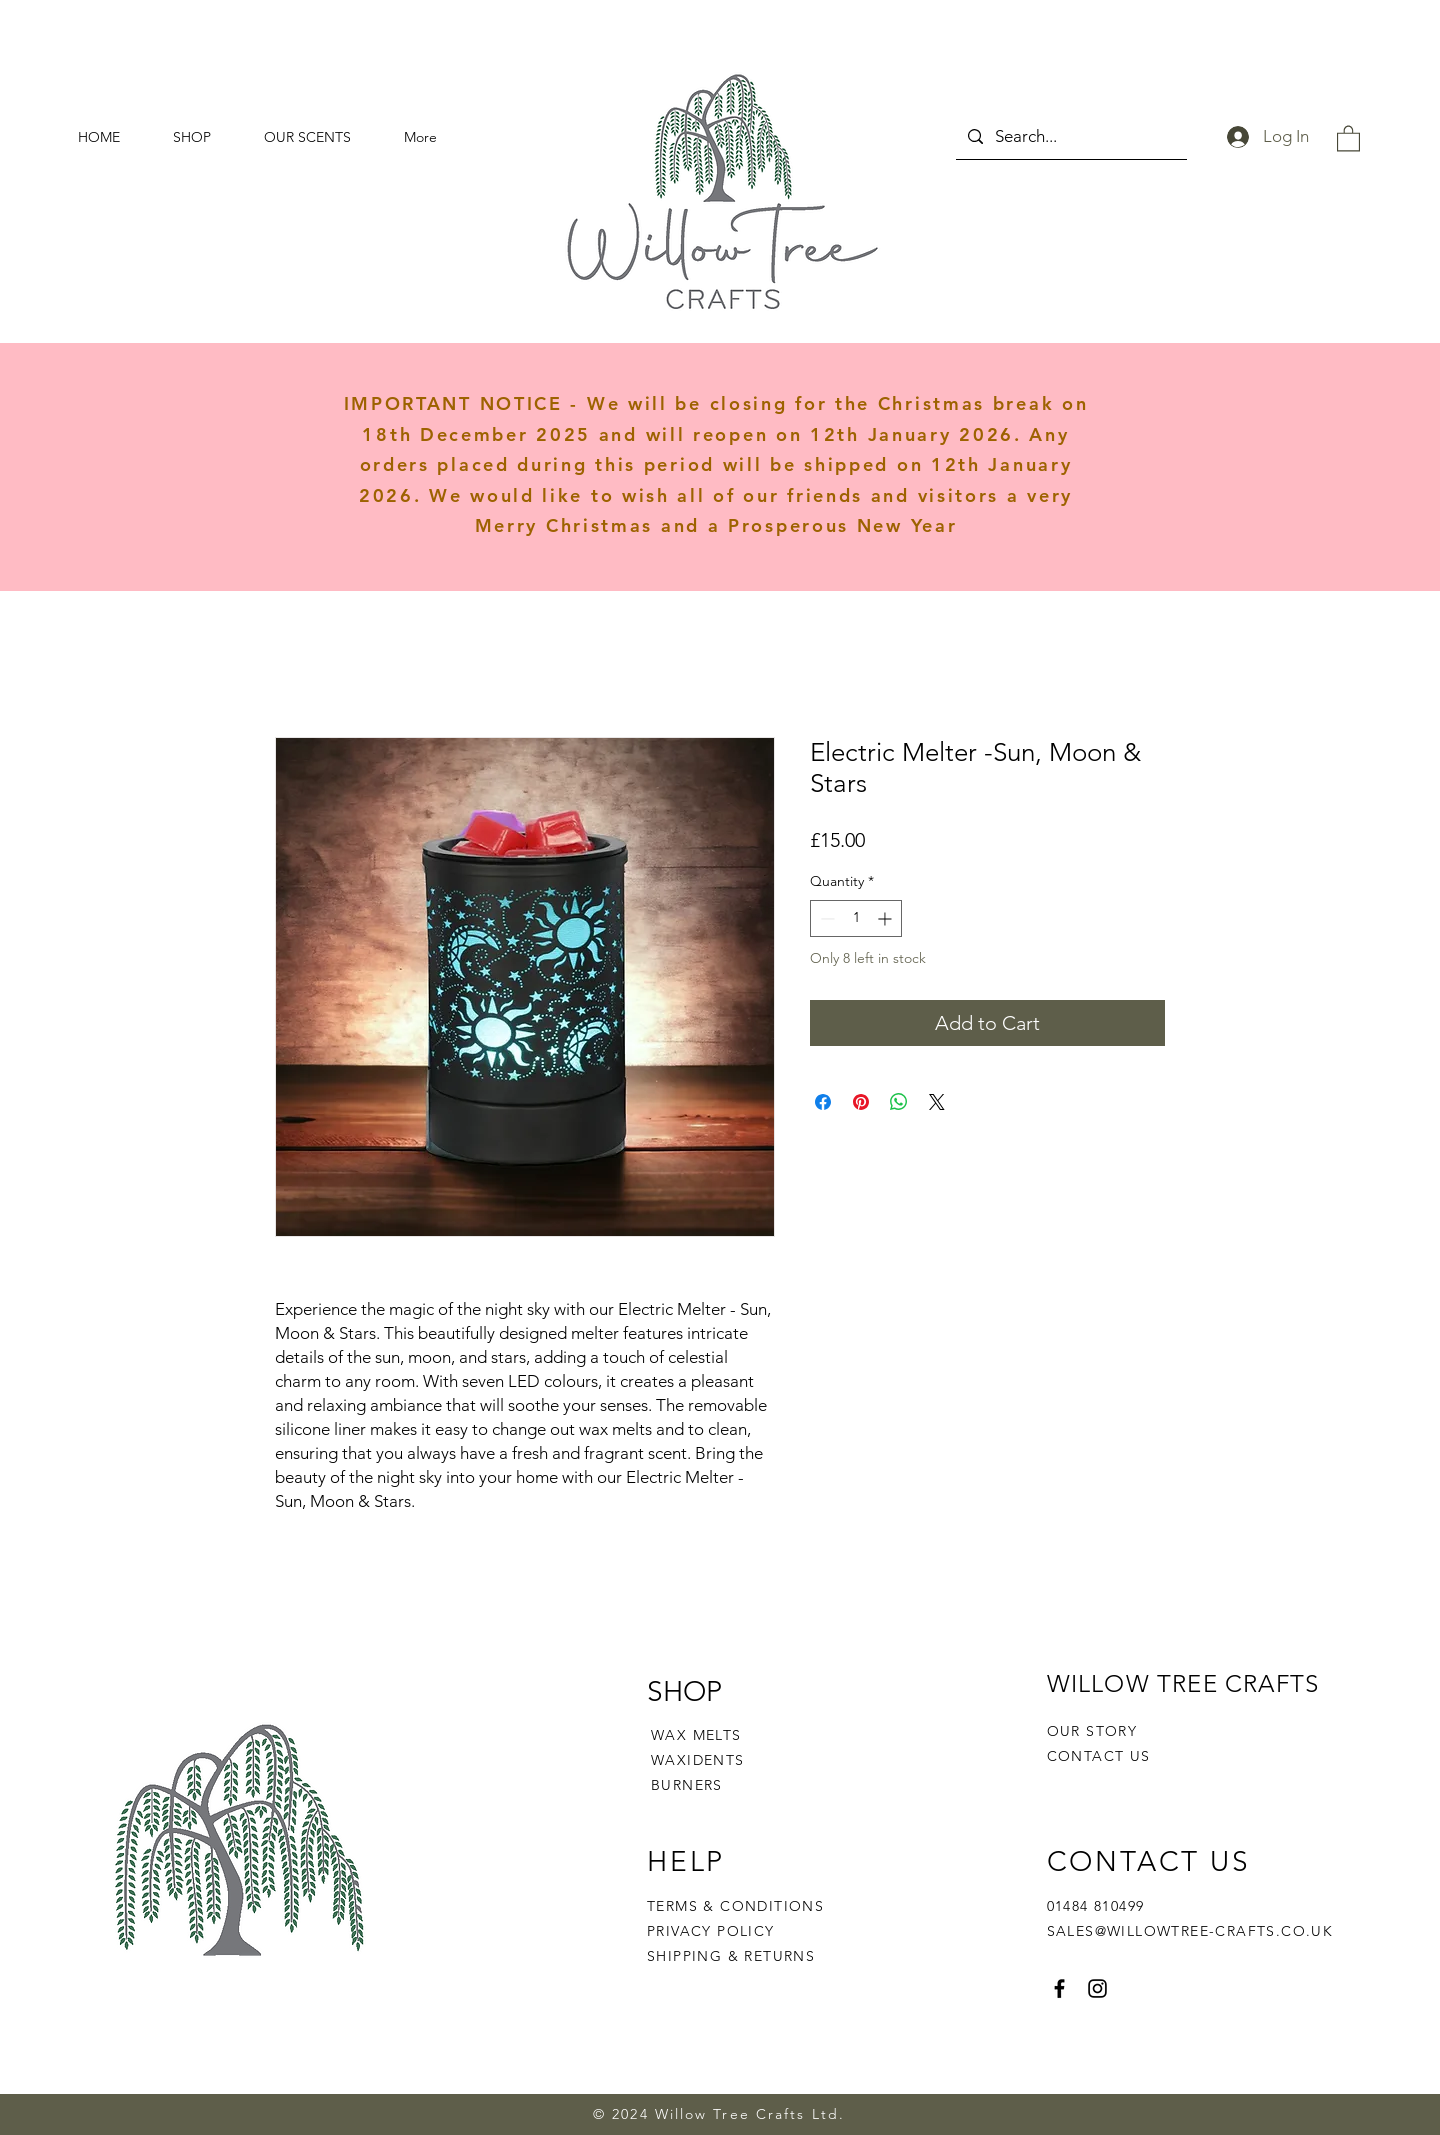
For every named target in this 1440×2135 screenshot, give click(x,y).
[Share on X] (937, 1102)
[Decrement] (825, 918)
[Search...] (1070, 136)
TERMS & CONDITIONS (735, 1906)
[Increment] (886, 918)
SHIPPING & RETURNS (731, 1956)
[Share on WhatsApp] (899, 1102)
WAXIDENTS (698, 1760)
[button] (1348, 137)
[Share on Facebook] (823, 1102)
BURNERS (687, 1785)
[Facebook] (1059, 1988)
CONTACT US (1099, 1756)
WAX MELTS (696, 1735)
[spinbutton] (856, 918)
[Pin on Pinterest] (861, 1102)
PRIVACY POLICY (713, 1931)
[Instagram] (1097, 1988)
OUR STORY (1092, 1731)
